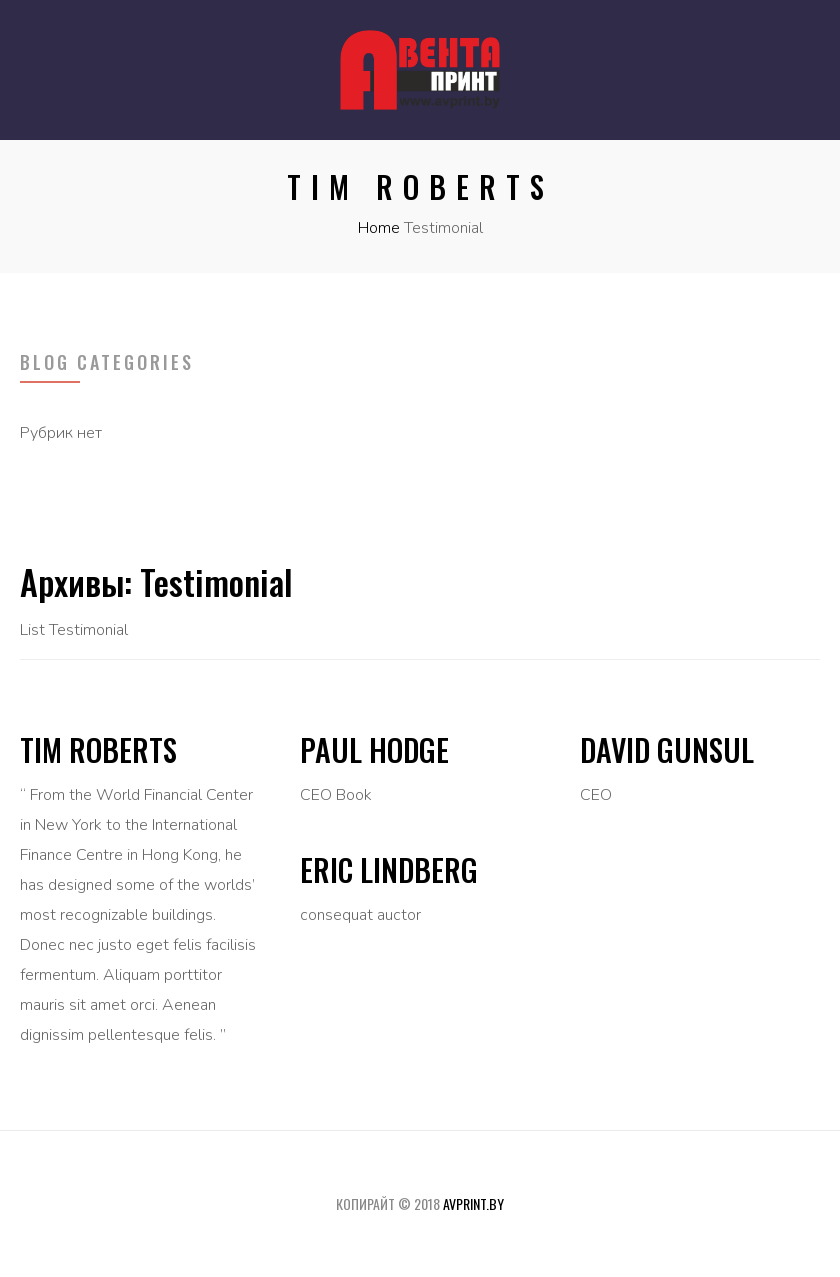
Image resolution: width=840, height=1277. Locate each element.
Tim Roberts (98, 749)
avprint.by (473, 1203)
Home (379, 228)
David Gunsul (667, 749)
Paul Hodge (374, 749)
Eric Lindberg (389, 869)
